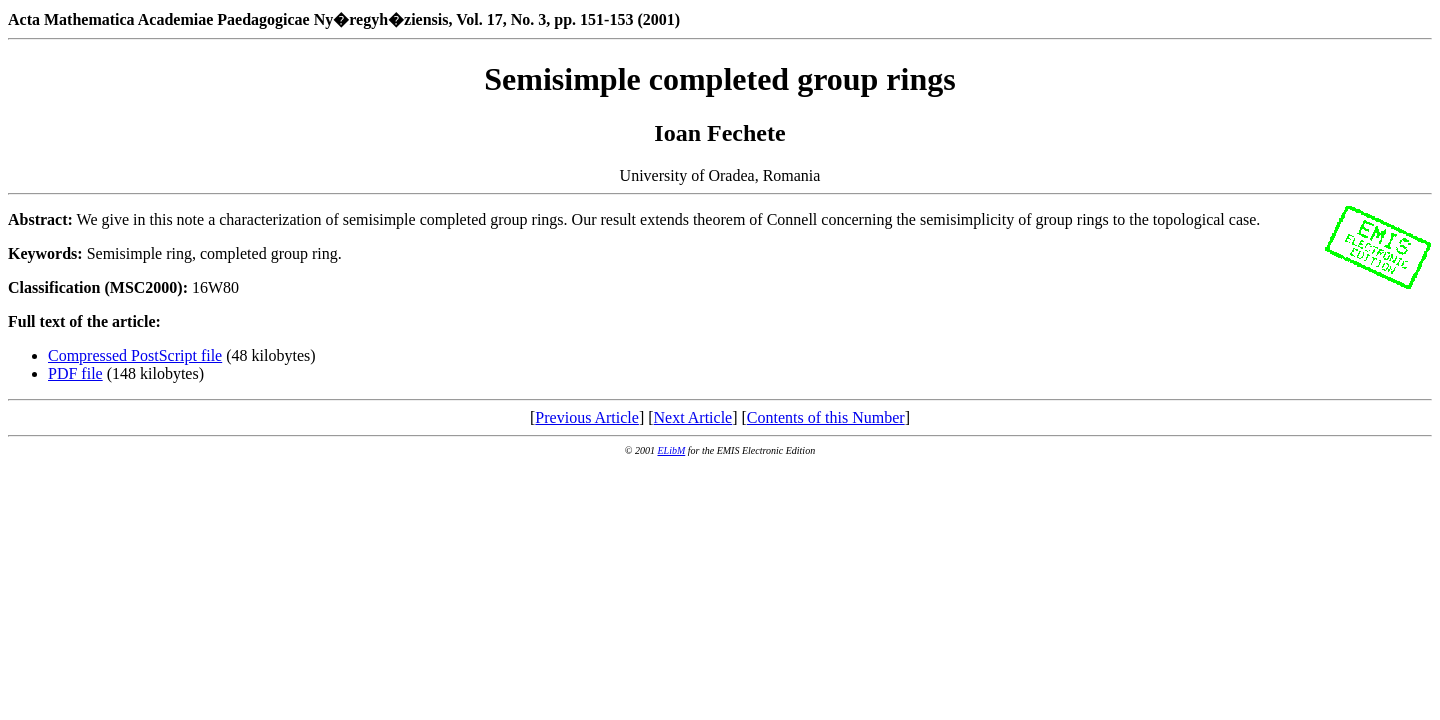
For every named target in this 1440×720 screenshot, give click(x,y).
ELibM (671, 450)
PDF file (75, 373)
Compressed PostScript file (135, 355)
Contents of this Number (826, 417)
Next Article (693, 417)
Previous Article (587, 417)
